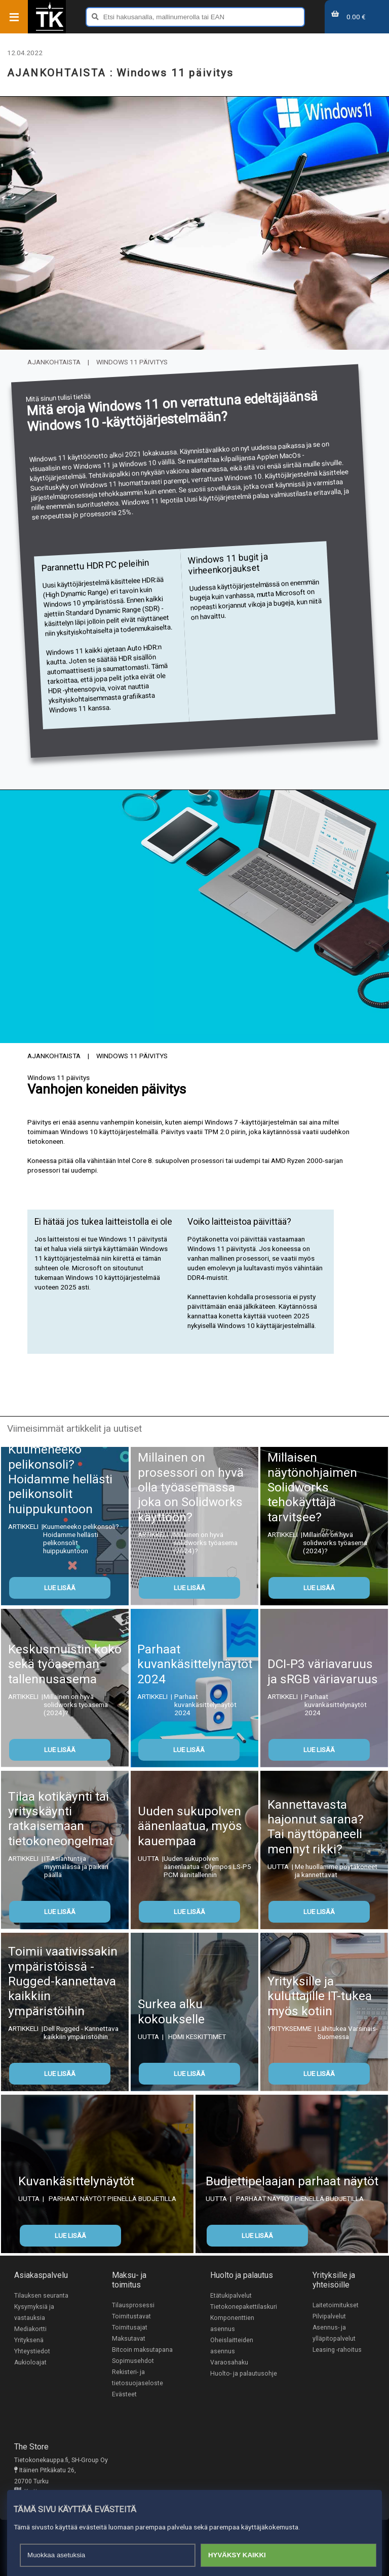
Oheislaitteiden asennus (231, 2346)
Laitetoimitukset (336, 2305)
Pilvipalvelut (329, 2316)
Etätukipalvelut (231, 2295)
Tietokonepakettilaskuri (243, 2306)
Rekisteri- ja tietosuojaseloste (137, 2378)
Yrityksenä (29, 2340)
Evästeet (124, 2394)
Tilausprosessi (133, 2305)
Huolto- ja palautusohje (243, 2373)
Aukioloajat (30, 2362)
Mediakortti (30, 2329)
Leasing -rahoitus (337, 2349)
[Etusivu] (49, 30)
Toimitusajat (129, 2327)
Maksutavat (128, 2338)
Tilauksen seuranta (41, 2295)
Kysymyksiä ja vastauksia (34, 2312)
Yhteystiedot (32, 2351)
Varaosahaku (229, 2362)
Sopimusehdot (133, 2360)
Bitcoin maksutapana (142, 2349)
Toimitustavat (131, 2316)
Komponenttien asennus (232, 2323)
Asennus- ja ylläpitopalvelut (334, 2333)
